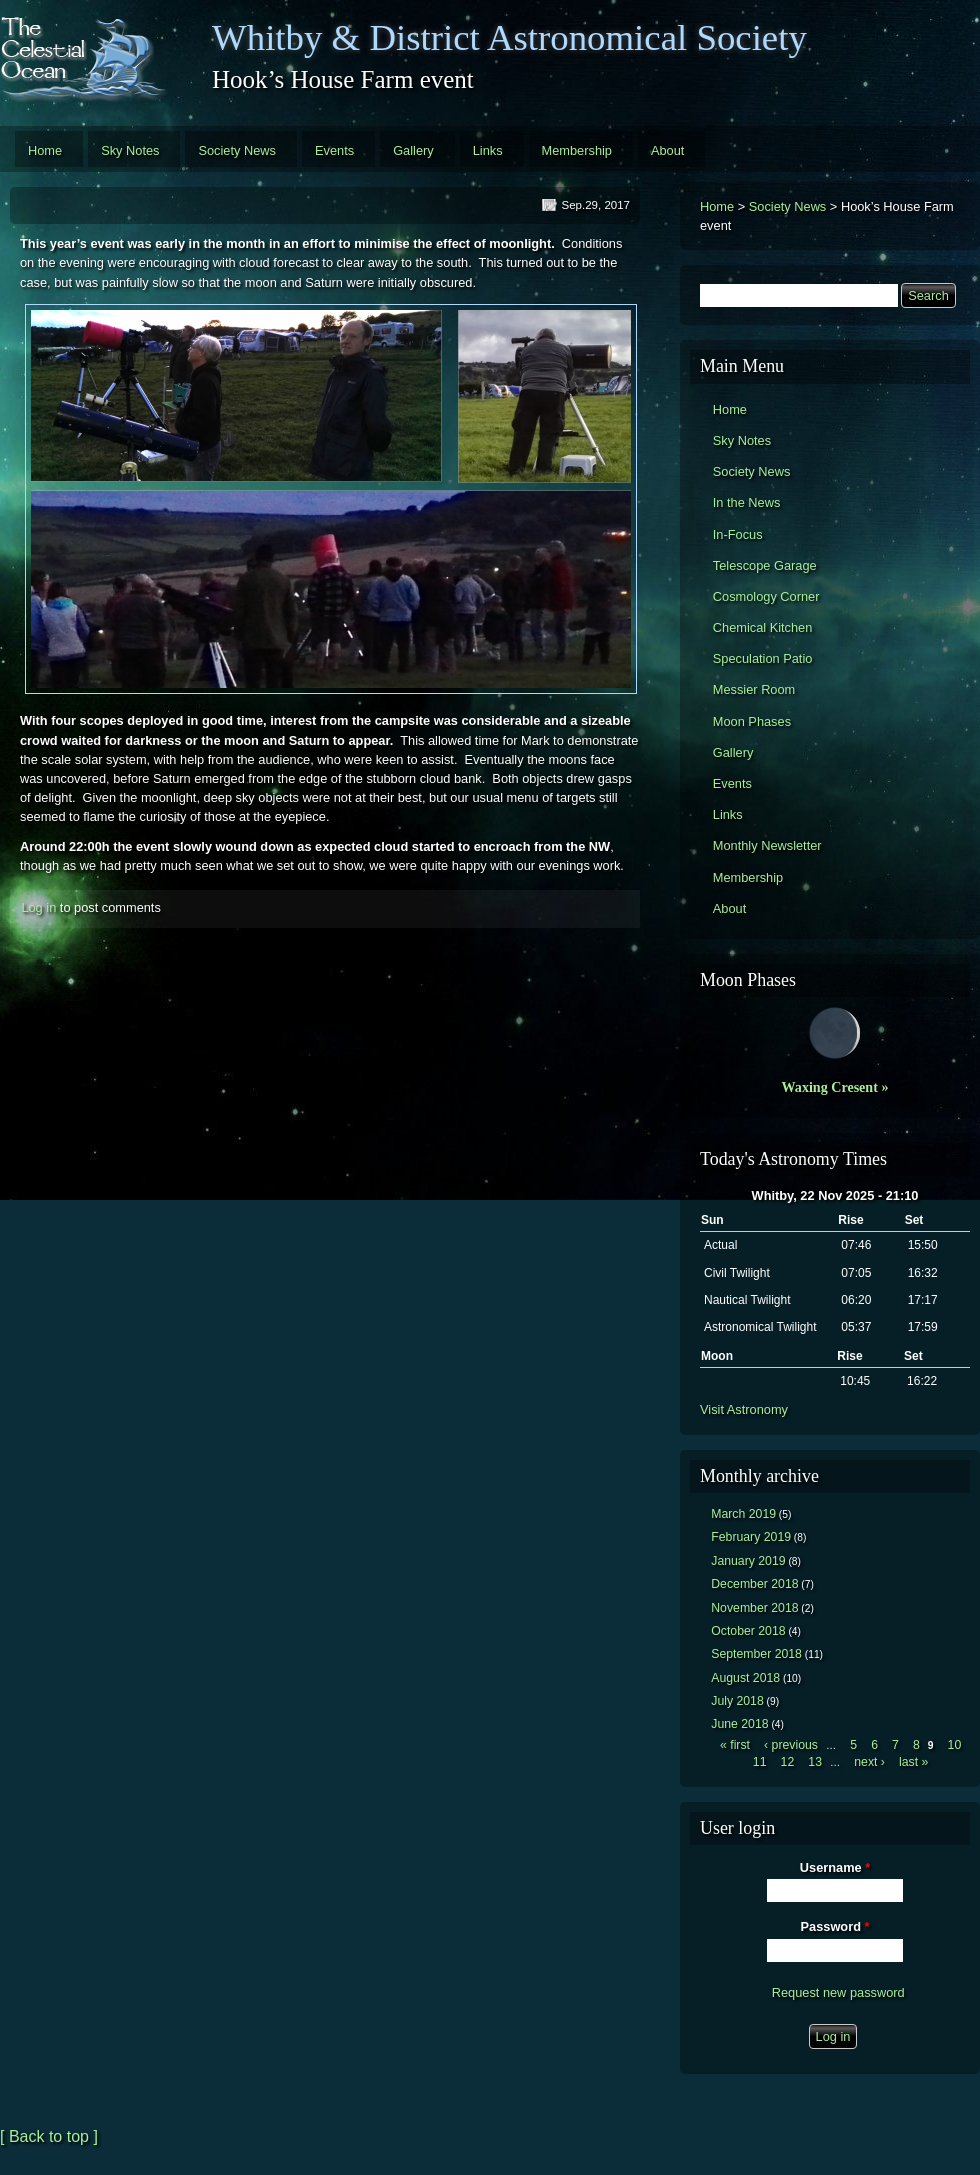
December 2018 (754, 1584)
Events (334, 150)
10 (955, 1745)
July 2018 (737, 1701)
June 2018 (739, 1724)
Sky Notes (130, 150)
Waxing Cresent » (835, 1087)
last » (913, 1762)
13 (815, 1762)
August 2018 (745, 1678)
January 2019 (748, 1561)
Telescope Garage (765, 565)
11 (760, 1762)
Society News (237, 150)
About (667, 150)
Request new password (838, 1992)
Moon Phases (752, 721)
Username (835, 1867)
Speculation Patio (763, 658)
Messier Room (754, 689)
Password (835, 1926)
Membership (577, 150)
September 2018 (756, 1654)
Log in (38, 907)
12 (788, 1762)
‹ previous (791, 1745)
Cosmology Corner (766, 596)
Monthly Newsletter (767, 845)
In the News (747, 502)
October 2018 (748, 1631)
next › (869, 1762)
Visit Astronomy (744, 1409)
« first (735, 1745)
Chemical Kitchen (763, 627)
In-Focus (738, 534)
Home (45, 150)
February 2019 (751, 1537)
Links (488, 150)
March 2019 (743, 1514)
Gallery (413, 150)
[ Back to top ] (49, 2136)
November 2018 (754, 1608)
